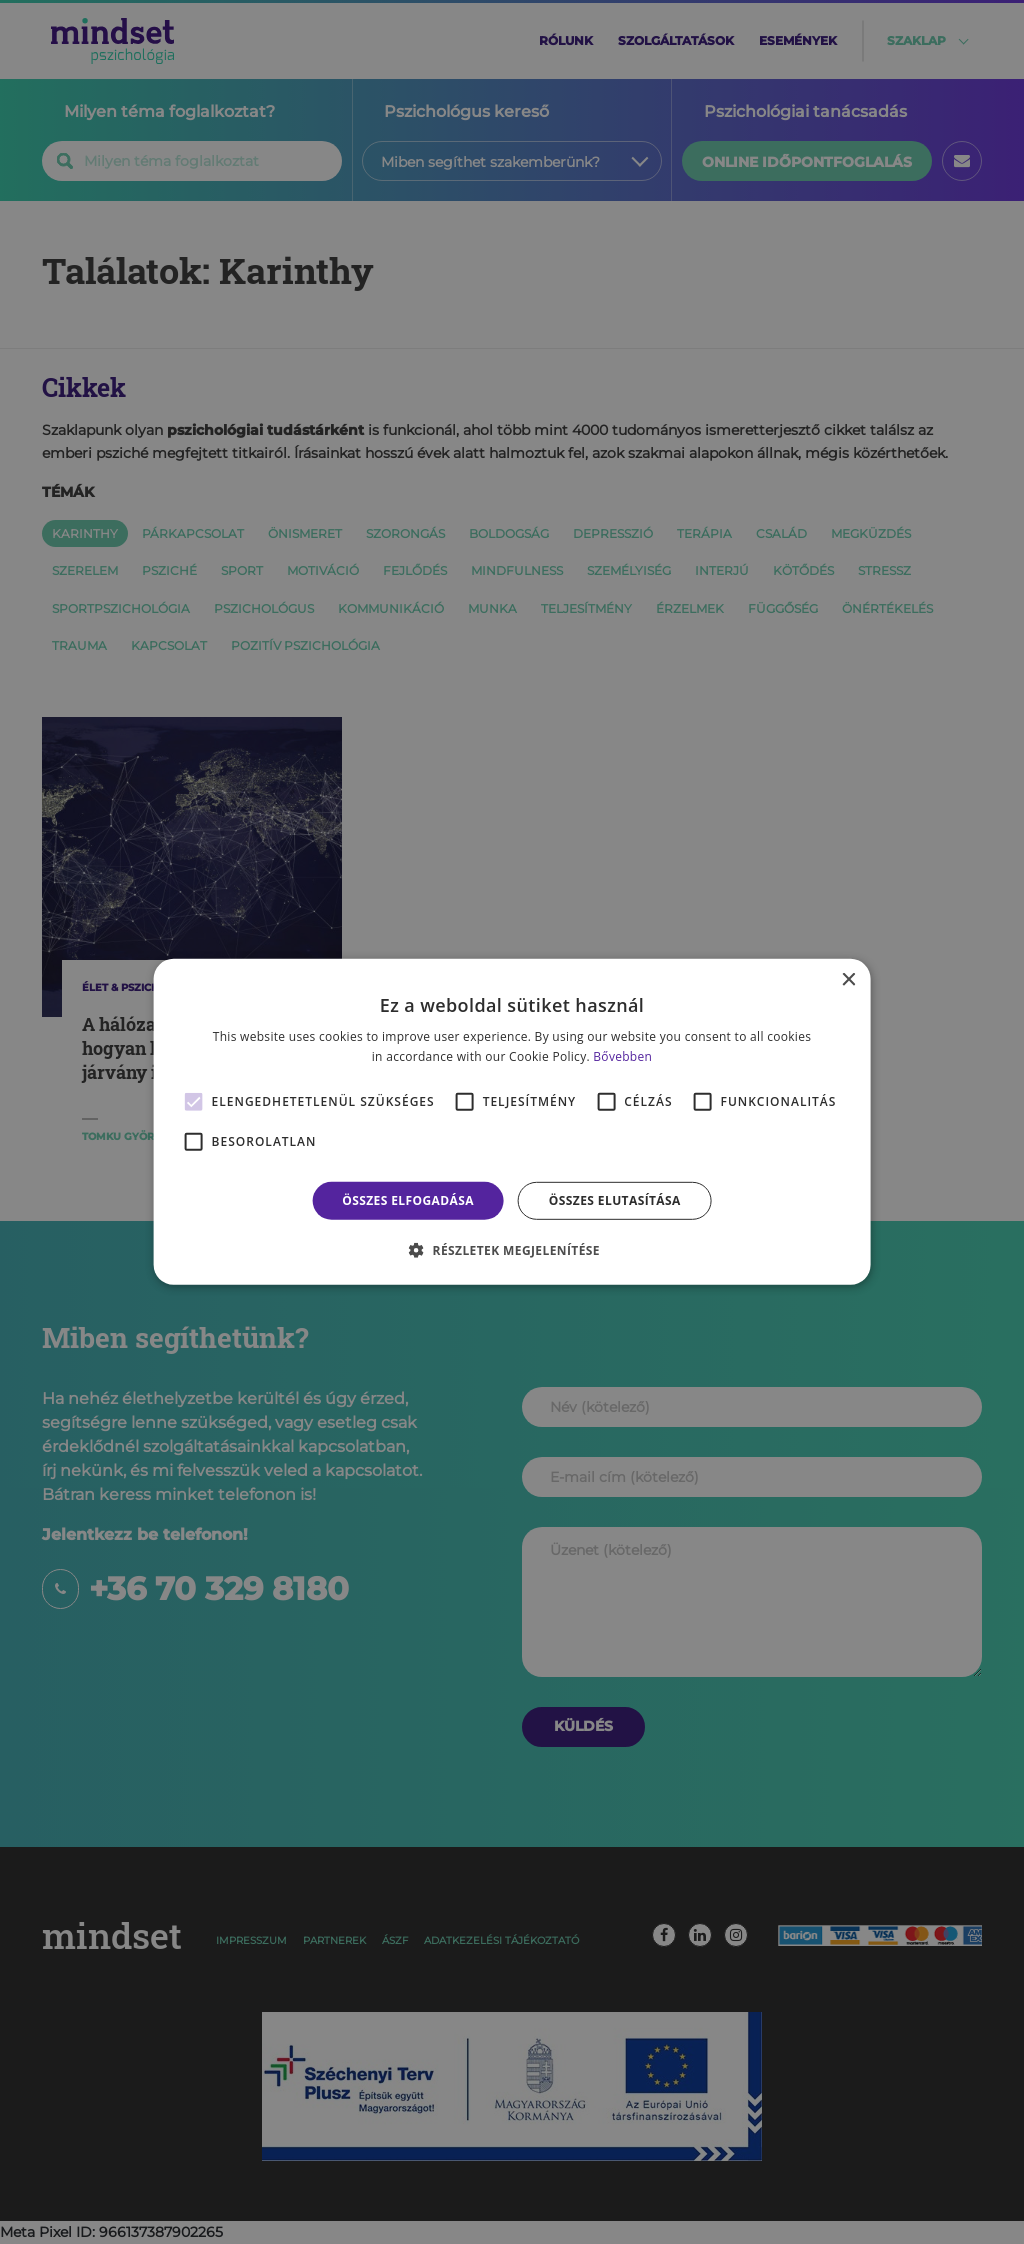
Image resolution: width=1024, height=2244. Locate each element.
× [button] (847, 980)
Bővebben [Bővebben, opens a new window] (622, 1056)
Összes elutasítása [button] (615, 1200)
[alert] (512, 1122)
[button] (512, 1250)
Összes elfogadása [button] (408, 1200)
